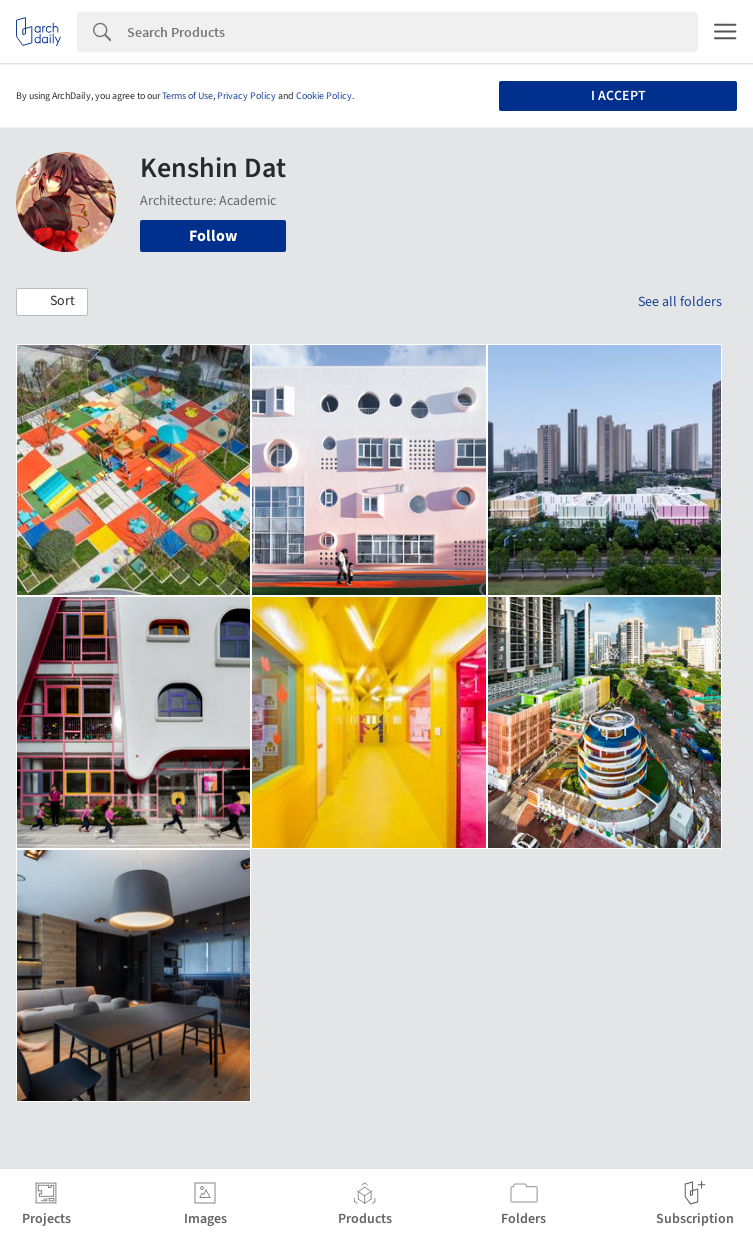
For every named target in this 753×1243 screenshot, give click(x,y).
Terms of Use (187, 96)
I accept (618, 96)
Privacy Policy (246, 96)
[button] (52, 302)
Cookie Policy (324, 96)
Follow (213, 236)
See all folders (680, 302)
